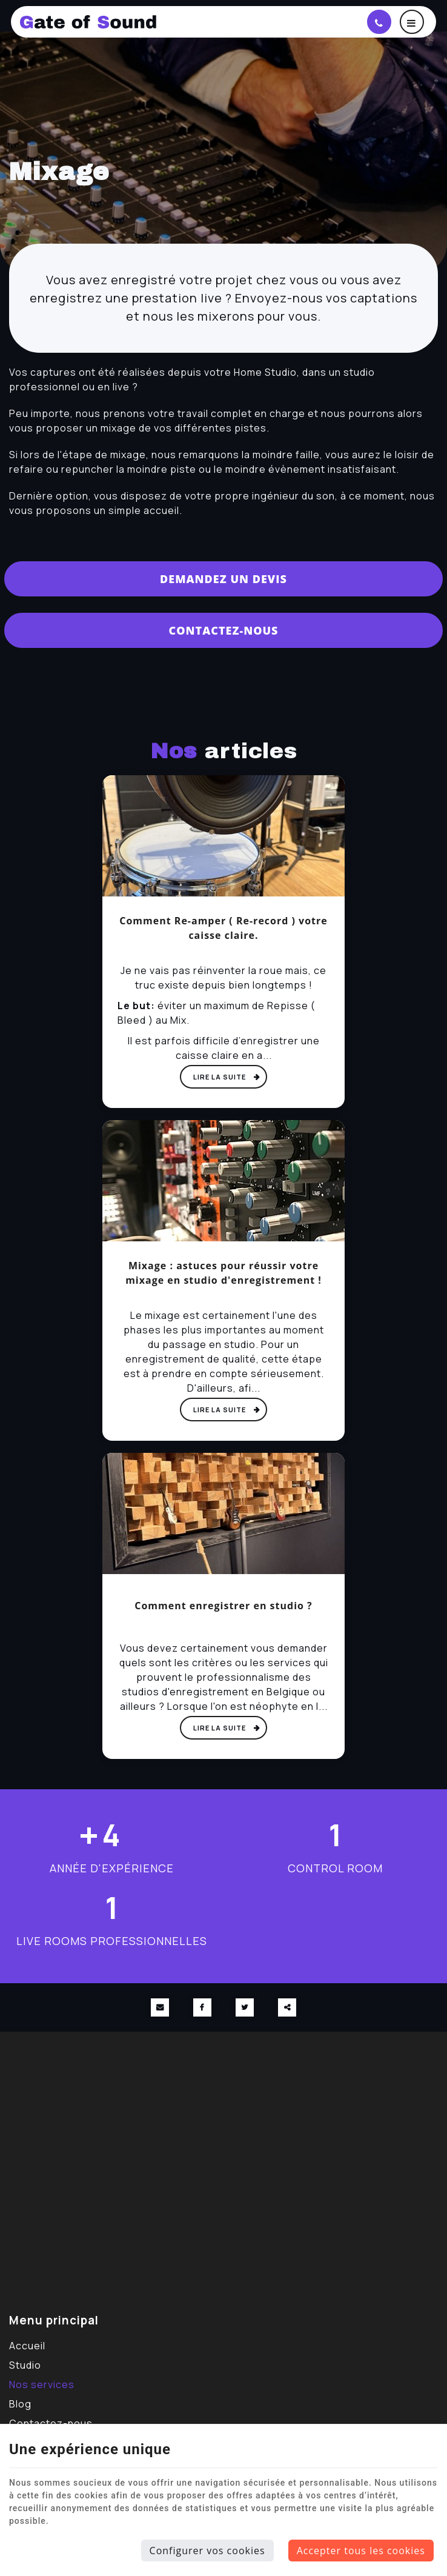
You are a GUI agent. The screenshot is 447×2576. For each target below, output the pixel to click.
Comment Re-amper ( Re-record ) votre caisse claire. (223, 928)
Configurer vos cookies (207, 2550)
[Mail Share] (160, 2007)
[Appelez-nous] (379, 22)
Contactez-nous (223, 630)
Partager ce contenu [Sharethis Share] (287, 2007)
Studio (25, 2365)
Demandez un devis (223, 579)
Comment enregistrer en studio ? (223, 1605)
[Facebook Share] (202, 2007)
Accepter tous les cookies (361, 2550)
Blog (20, 2404)
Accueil (27, 2345)
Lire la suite (220, 1076)
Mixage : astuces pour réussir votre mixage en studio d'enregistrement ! (223, 1273)
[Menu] (412, 22)
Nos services (41, 2384)
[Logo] (135, 22)
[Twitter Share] (245, 2007)
